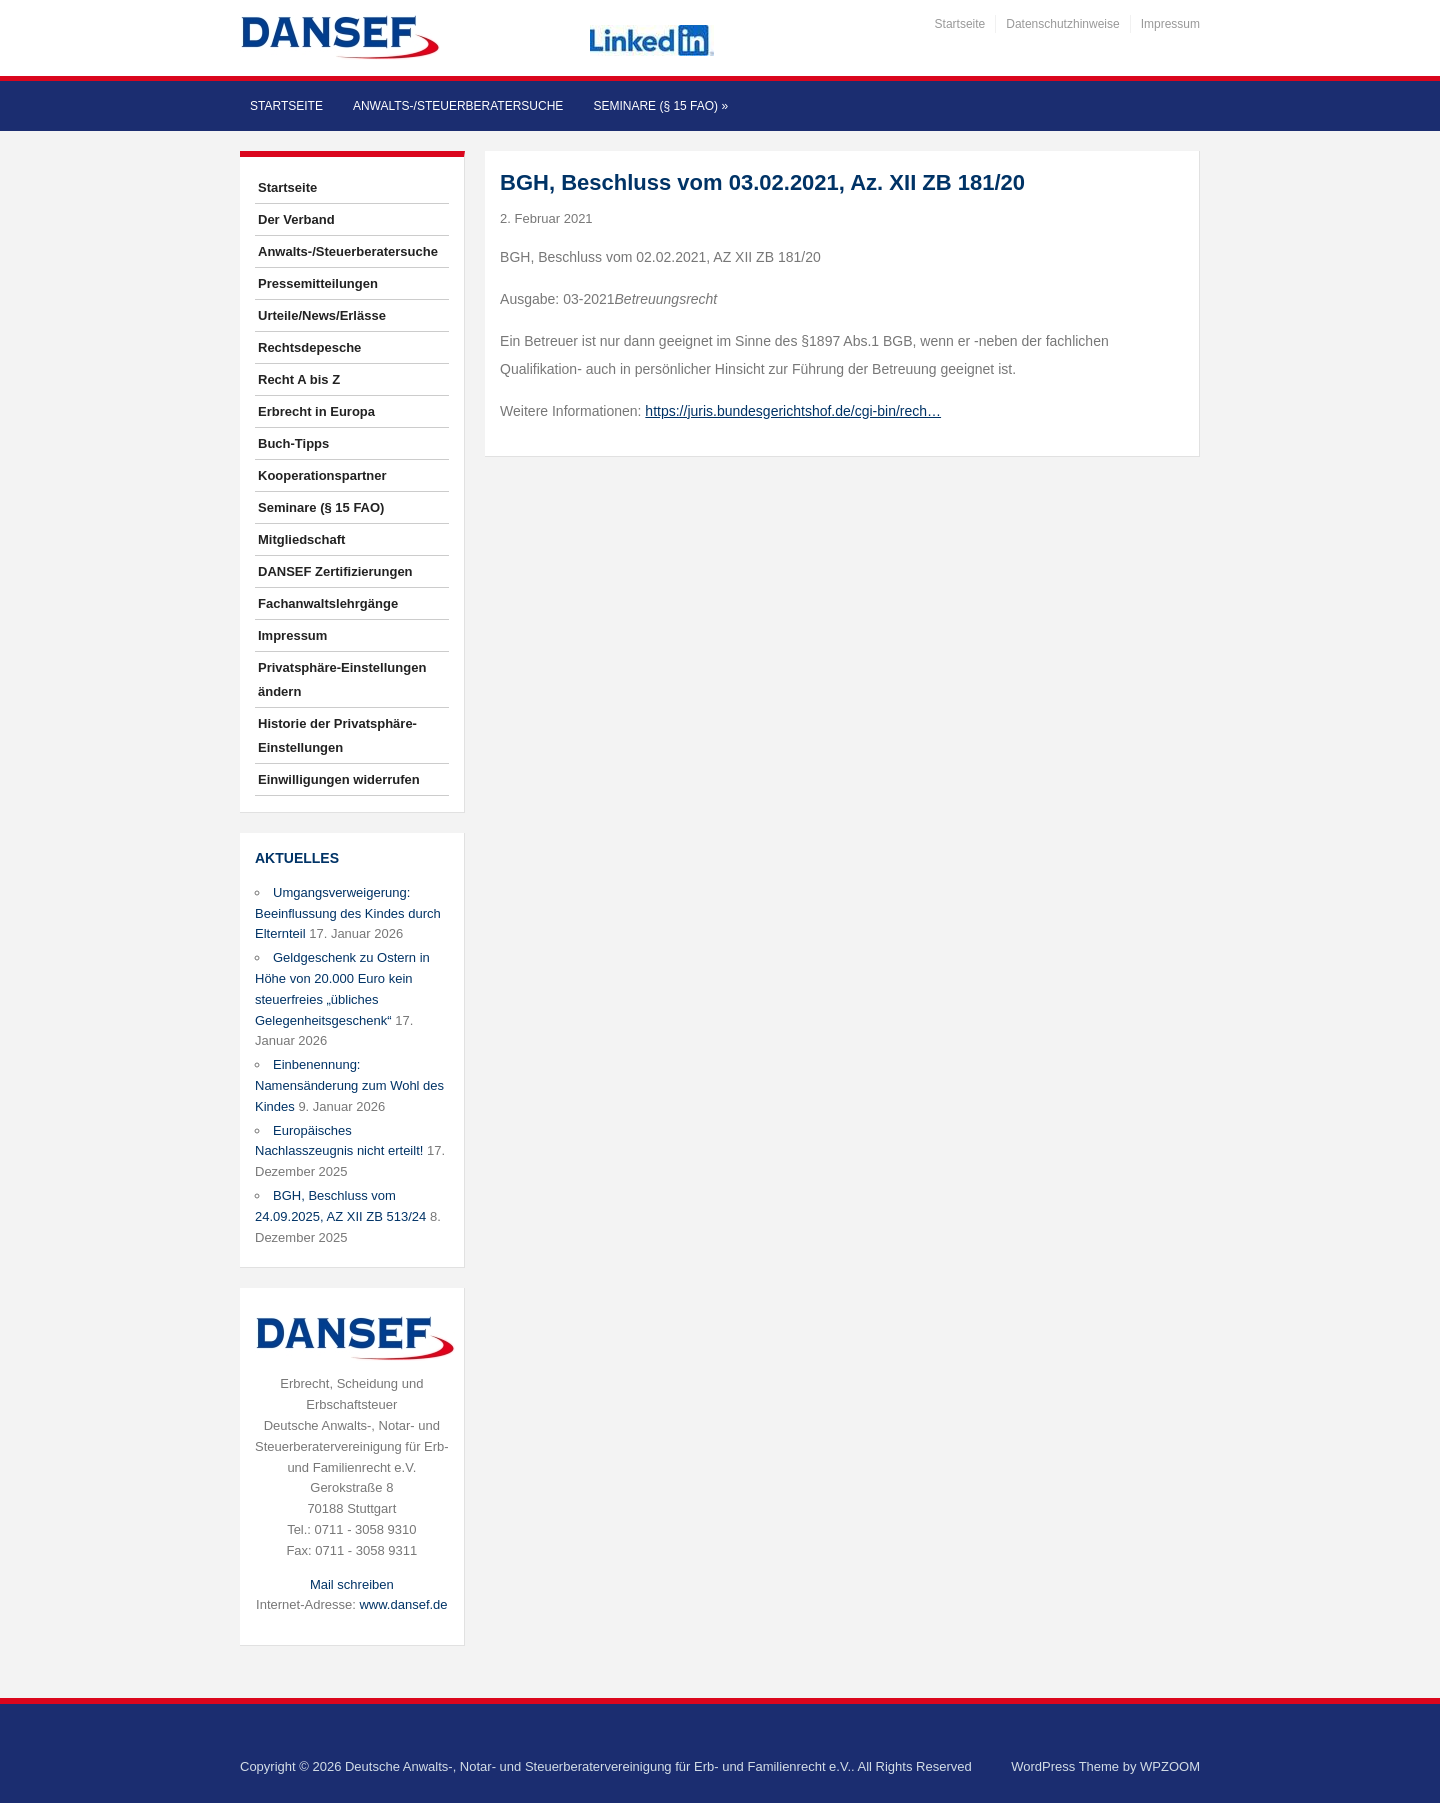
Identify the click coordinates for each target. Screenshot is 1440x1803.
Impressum (1170, 24)
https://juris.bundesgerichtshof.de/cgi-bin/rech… (793, 411)
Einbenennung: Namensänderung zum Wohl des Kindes (349, 1085)
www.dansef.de (403, 1604)
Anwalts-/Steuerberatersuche (458, 106)
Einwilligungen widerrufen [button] (339, 779)
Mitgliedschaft (301, 539)
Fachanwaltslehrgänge (328, 603)
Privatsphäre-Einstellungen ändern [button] (342, 679)
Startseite (960, 24)
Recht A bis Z (299, 379)
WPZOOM (1170, 1766)
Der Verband (296, 219)
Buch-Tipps (293, 443)
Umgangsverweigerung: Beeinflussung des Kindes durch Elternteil (348, 913)
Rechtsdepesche (309, 347)
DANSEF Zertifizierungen (335, 571)
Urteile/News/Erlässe (322, 315)
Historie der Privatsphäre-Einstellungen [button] (337, 735)
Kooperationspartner (322, 475)
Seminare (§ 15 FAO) (660, 106)
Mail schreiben (352, 1584)
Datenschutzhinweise (1062, 24)
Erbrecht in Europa (316, 411)
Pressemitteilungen (318, 283)
